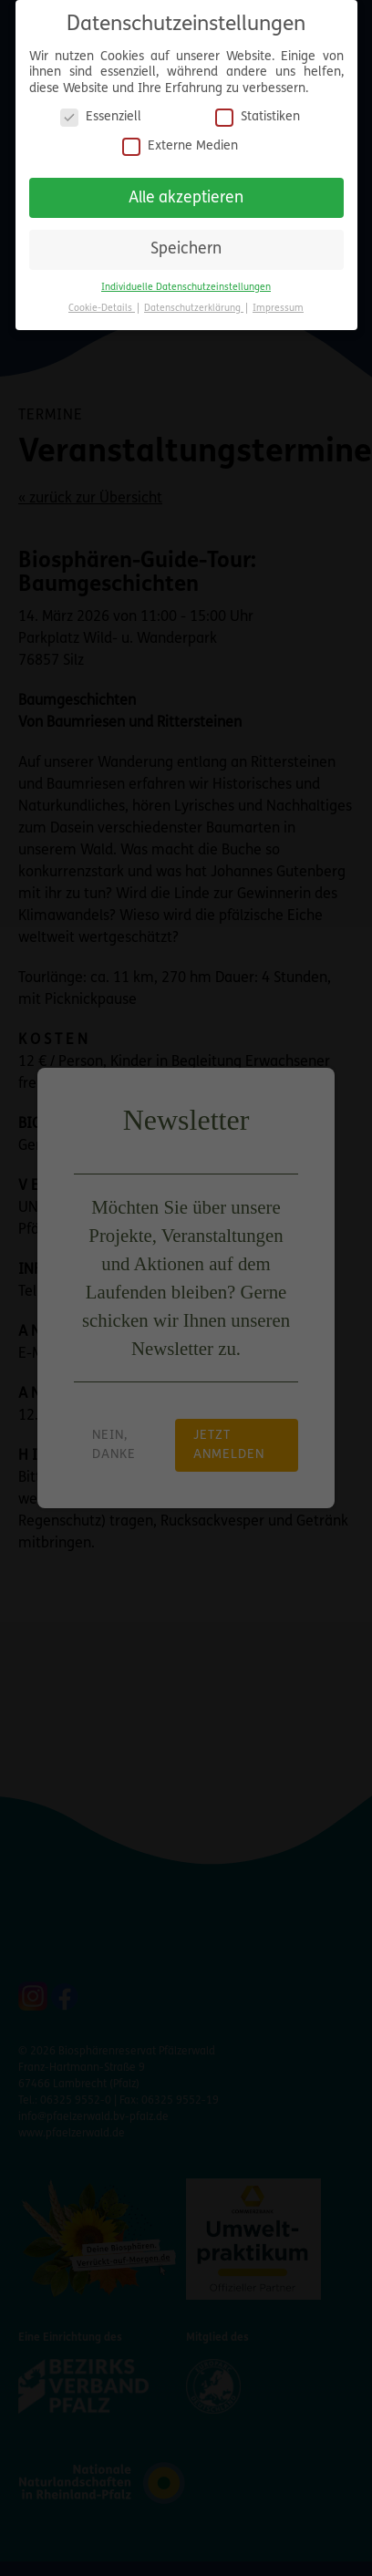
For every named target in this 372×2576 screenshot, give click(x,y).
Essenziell (100, 117)
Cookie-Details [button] (101, 309)
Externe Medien (180, 146)
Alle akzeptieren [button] (186, 198)
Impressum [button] (278, 309)
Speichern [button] (186, 249)
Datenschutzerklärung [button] (193, 309)
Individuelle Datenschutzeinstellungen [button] (186, 288)
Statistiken (257, 117)
